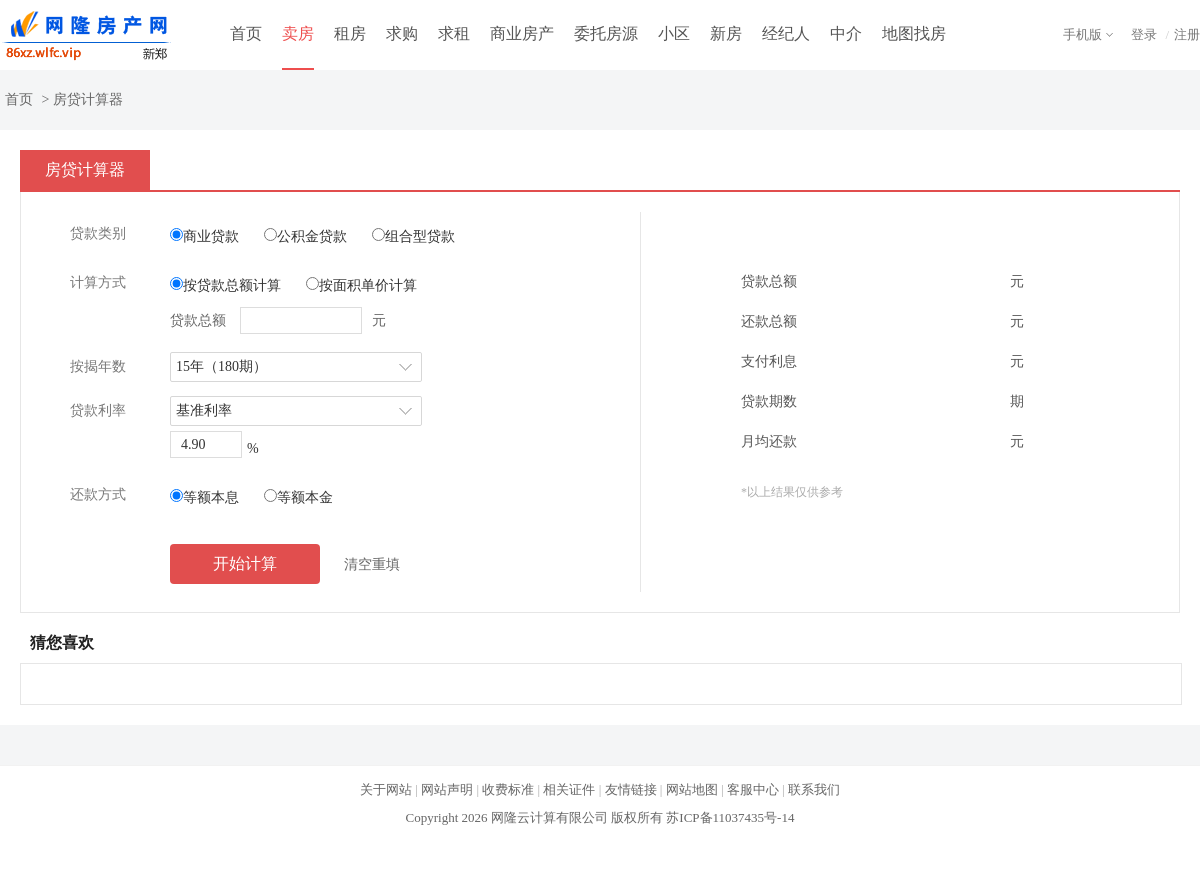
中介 (846, 33)
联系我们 (814, 789)
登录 (1144, 34)
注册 (1187, 34)
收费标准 (508, 789)
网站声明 (447, 789)
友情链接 (631, 789)
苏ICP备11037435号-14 (730, 817)
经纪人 (786, 33)
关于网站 (386, 789)
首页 (246, 33)
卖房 (298, 33)
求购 (402, 33)
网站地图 (692, 789)
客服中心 (753, 789)
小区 (674, 33)
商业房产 (522, 33)
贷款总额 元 (278, 320)
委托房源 (606, 33)
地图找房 (914, 33)
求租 (454, 33)
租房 (350, 33)
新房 (726, 33)
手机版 (1082, 34)
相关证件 (569, 789)
